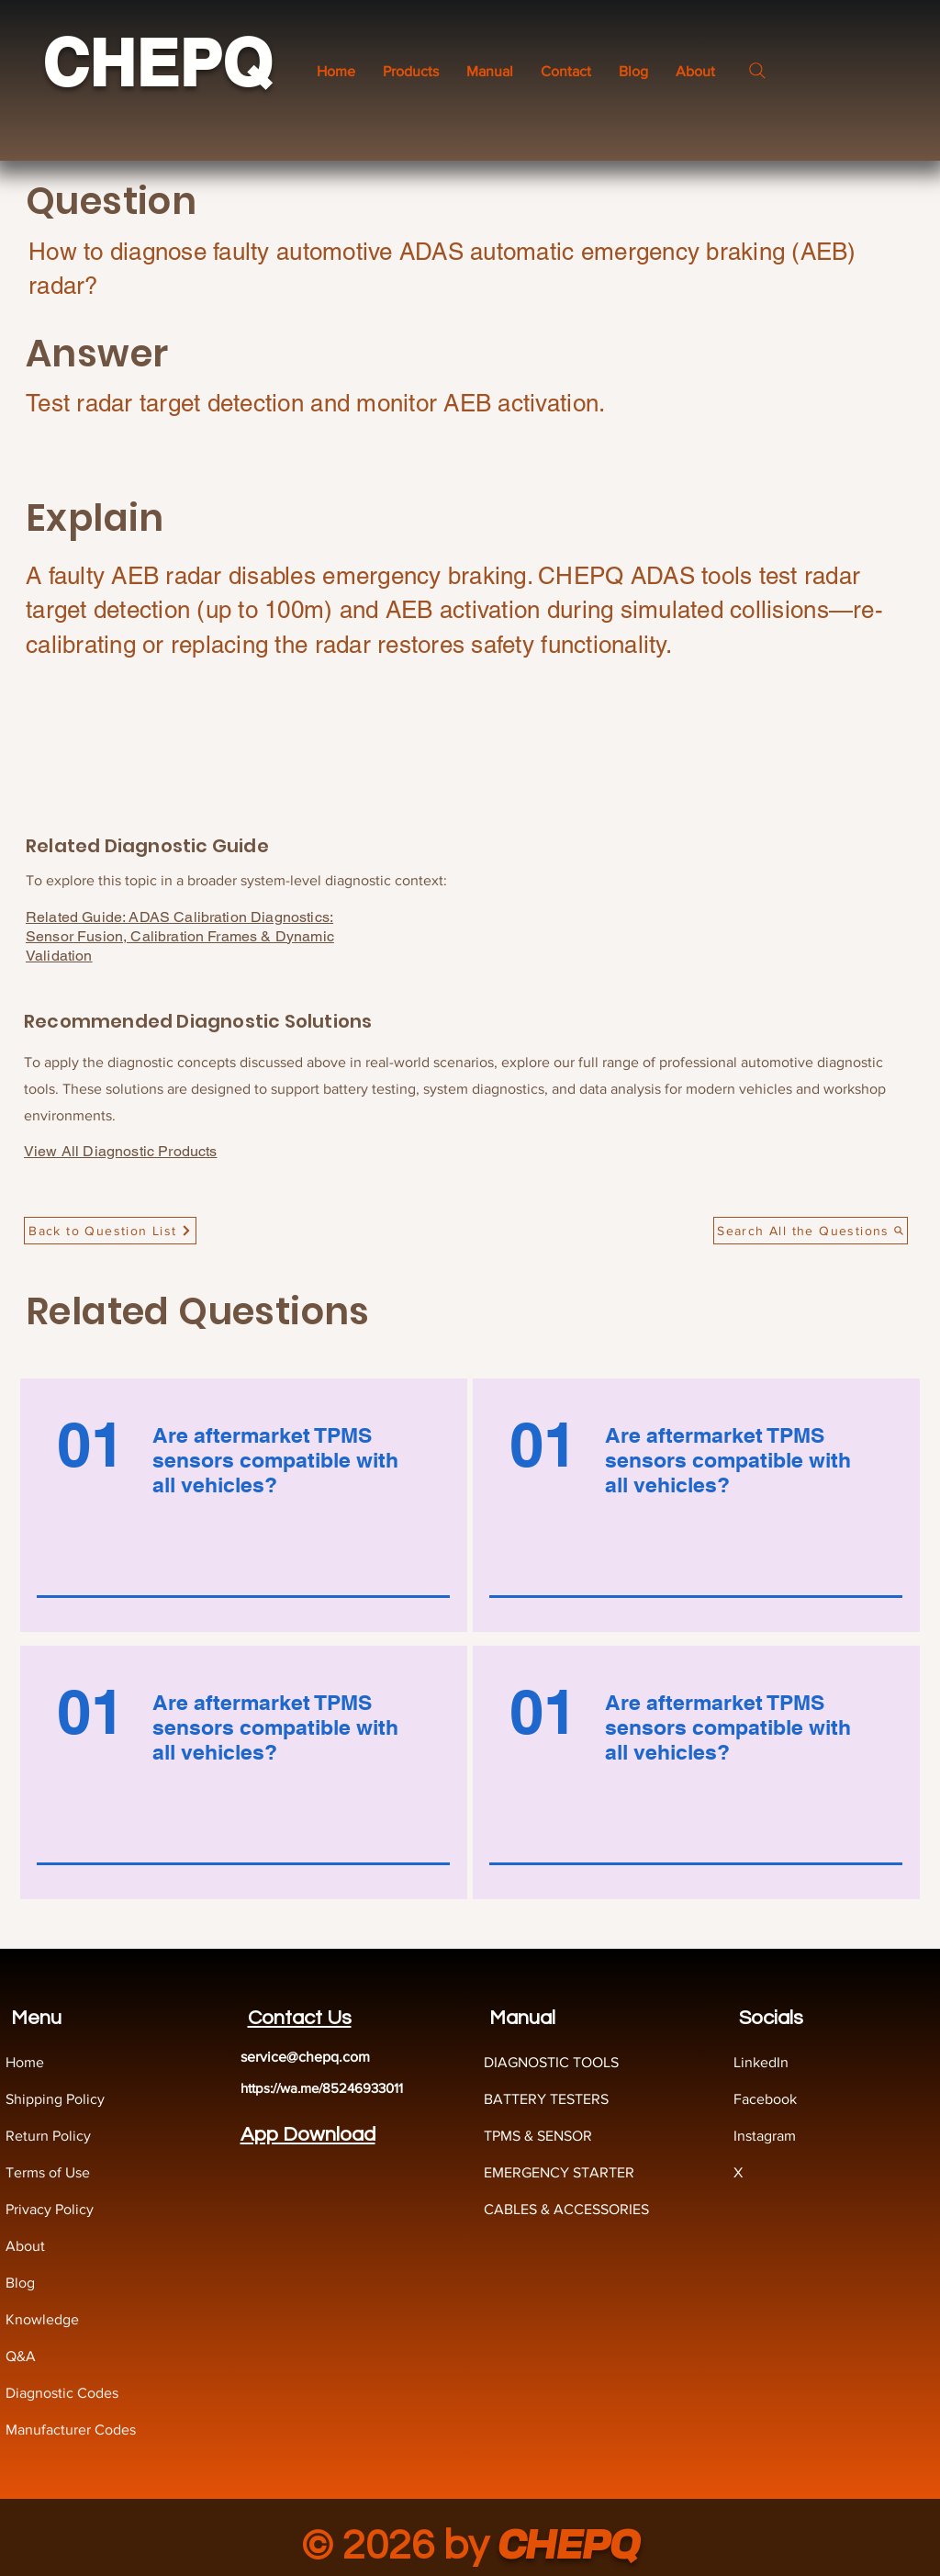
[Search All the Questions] (810, 1230)
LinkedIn (761, 2062)
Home (25, 2062)
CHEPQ (157, 63)
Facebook (765, 2099)
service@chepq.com (305, 2056)
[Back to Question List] (110, 1230)
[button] (490, 71)
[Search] (757, 70)
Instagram (764, 2135)
